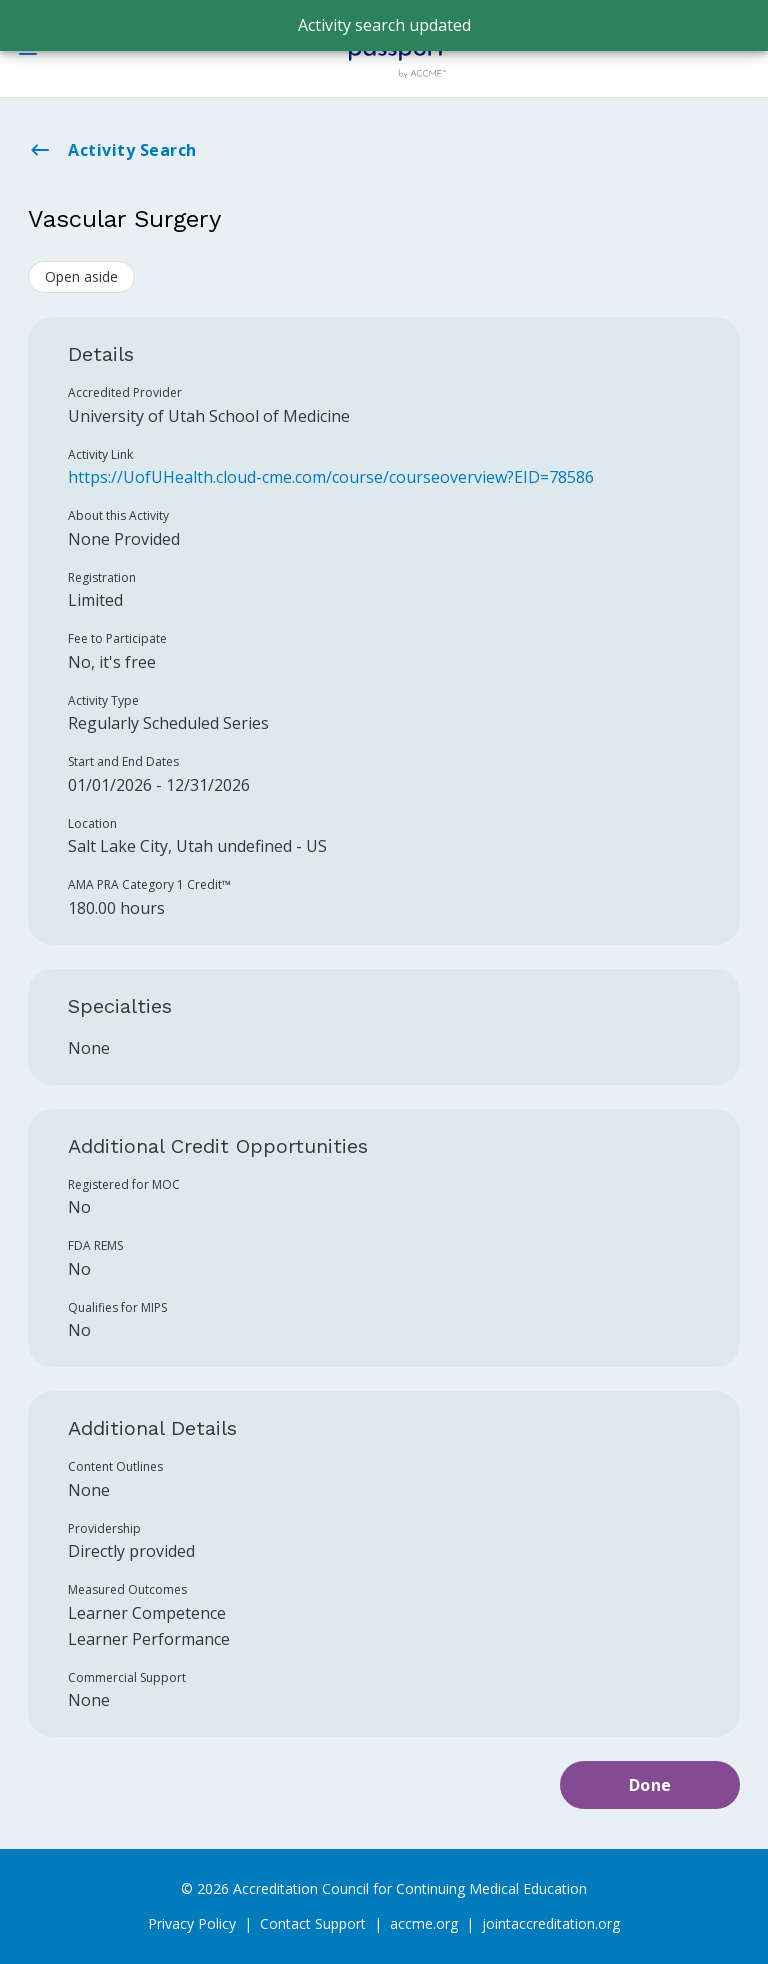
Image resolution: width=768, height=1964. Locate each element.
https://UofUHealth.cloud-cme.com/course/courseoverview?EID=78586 (331, 477)
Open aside (81, 276)
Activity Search (112, 150)
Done (650, 1785)
